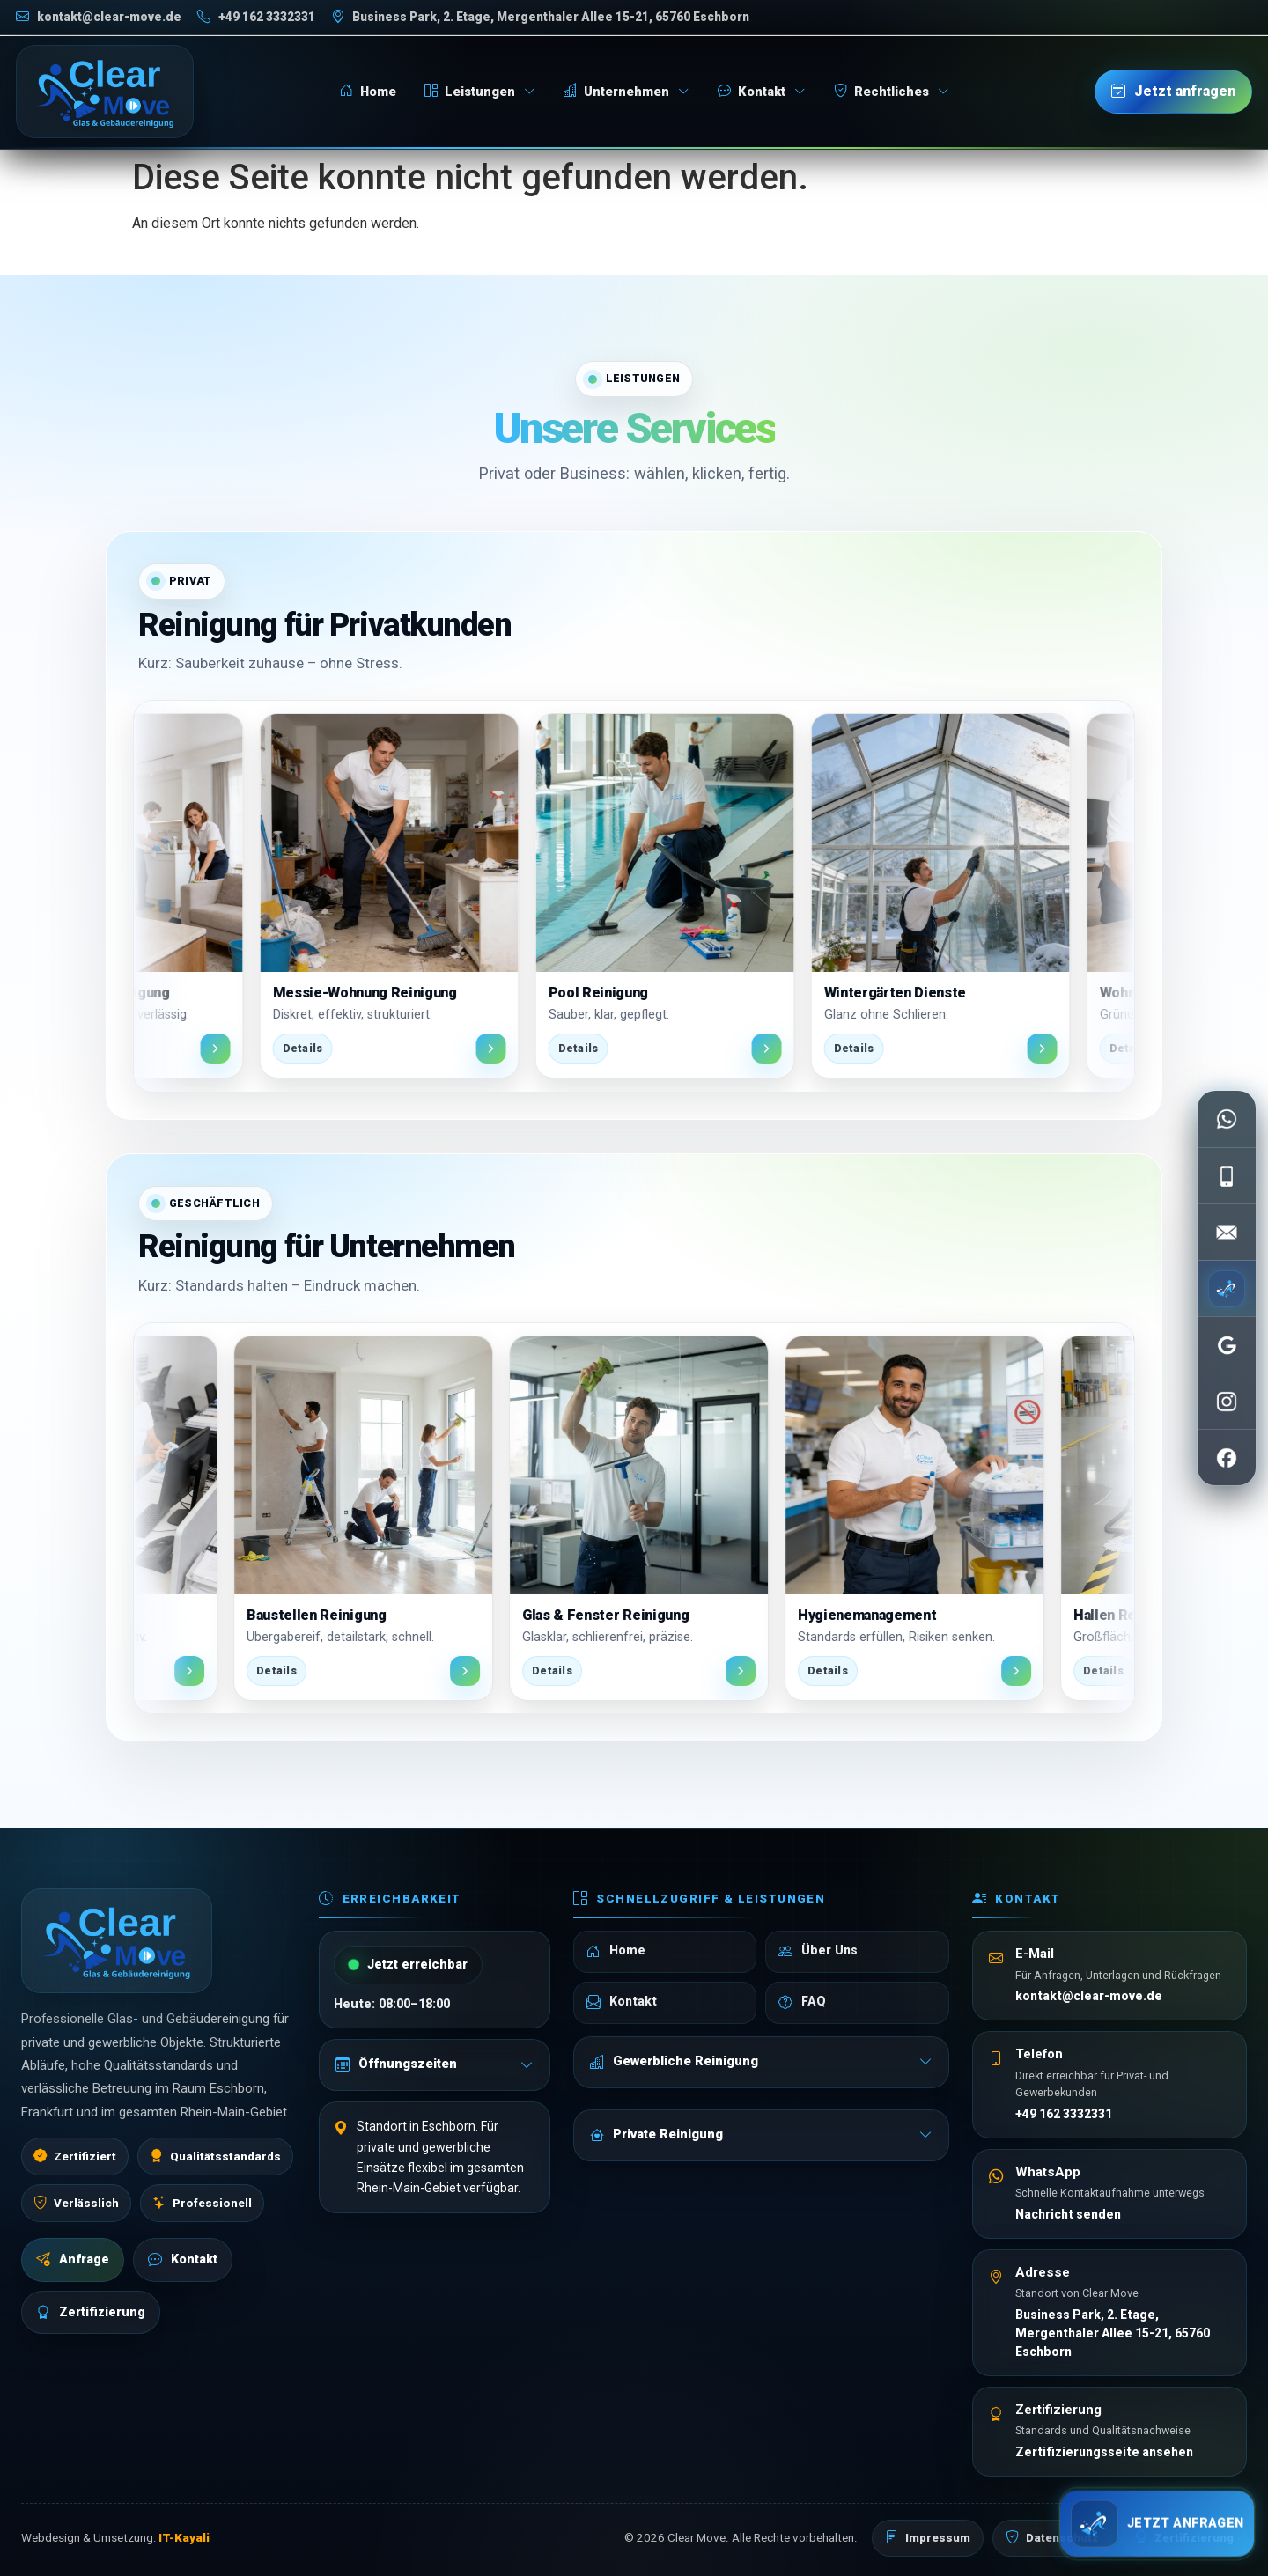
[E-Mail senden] (1227, 1231)
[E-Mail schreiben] (98, 17)
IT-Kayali (184, 2537)
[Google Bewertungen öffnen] (1227, 1344)
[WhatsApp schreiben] (1227, 1119)
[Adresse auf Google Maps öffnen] (540, 17)
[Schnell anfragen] (1157, 2518)
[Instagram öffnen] (1227, 1401)
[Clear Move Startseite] (105, 91)
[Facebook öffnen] (1227, 1457)
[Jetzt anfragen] (1173, 92)
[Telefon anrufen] (256, 17)
